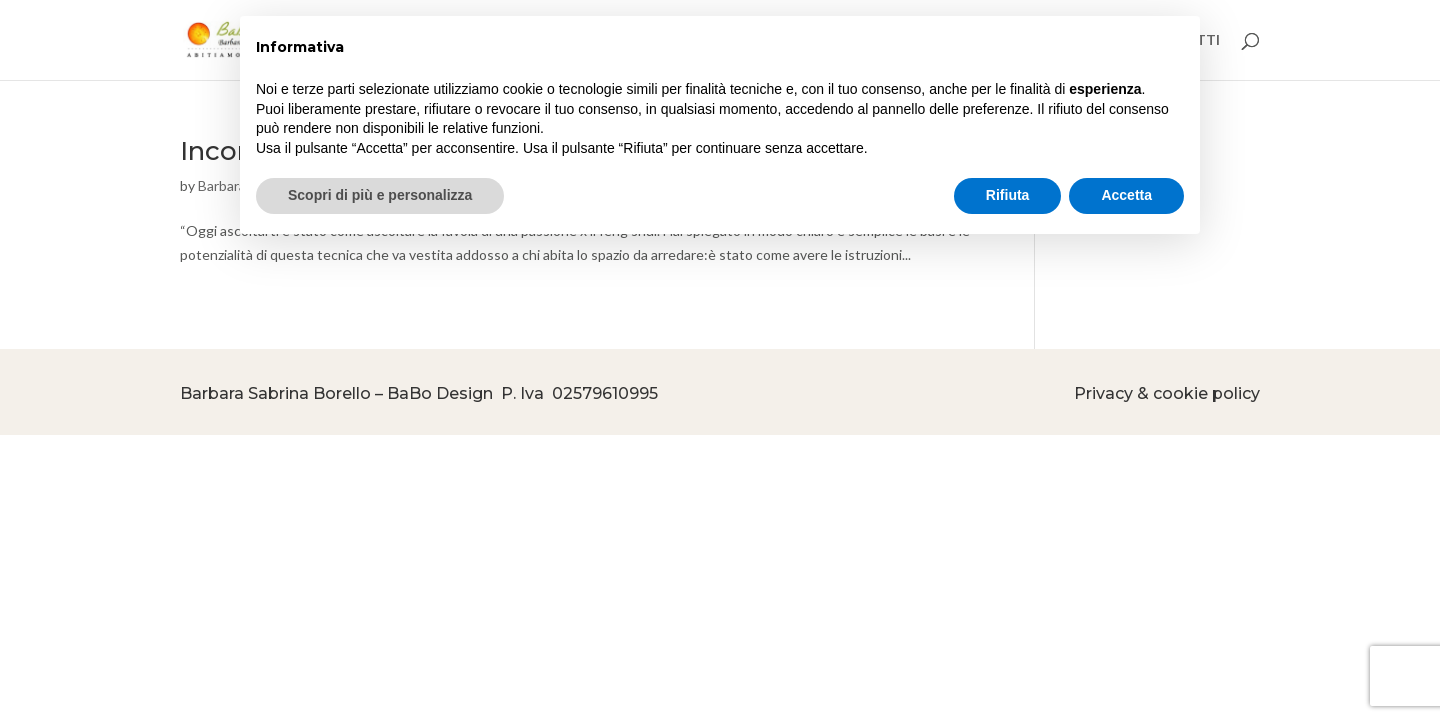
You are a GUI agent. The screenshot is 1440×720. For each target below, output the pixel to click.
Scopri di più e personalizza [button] (380, 195)
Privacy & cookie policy (1167, 393)
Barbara (222, 185)
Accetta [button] (1126, 195)
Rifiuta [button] (1008, 195)
